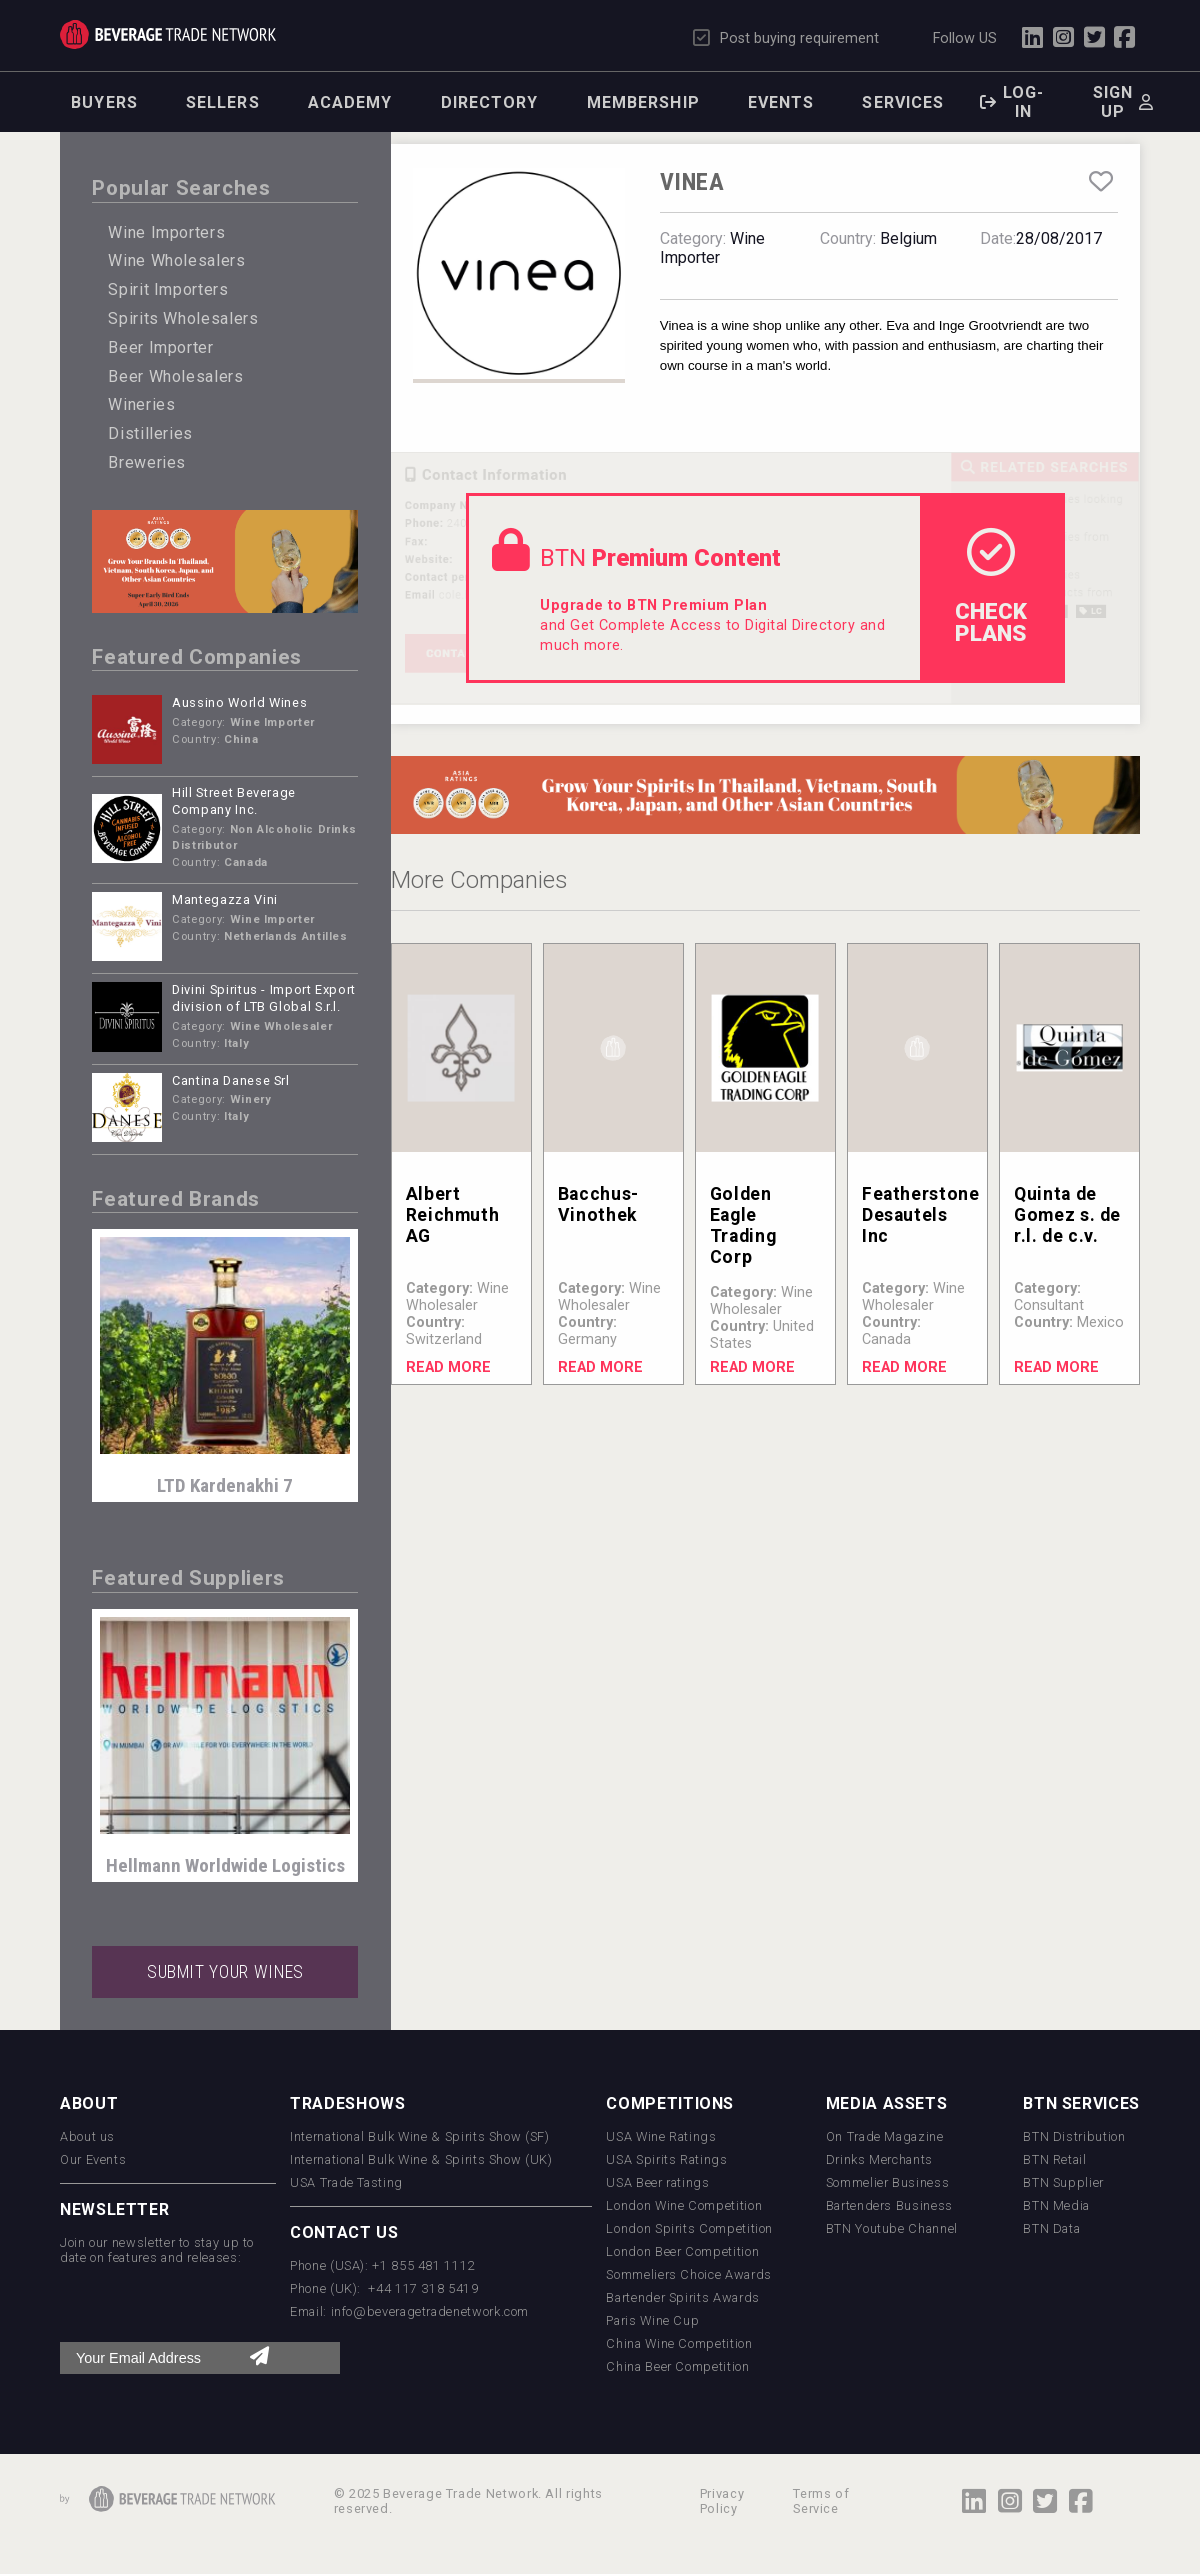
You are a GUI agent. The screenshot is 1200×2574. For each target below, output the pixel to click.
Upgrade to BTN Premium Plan (653, 605)
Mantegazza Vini (225, 899)
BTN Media (1056, 2205)
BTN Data (1051, 2228)
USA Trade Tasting (346, 2182)
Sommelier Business (888, 2182)
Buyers (104, 102)
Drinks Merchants (879, 2159)
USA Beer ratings (657, 2182)
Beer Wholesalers (175, 376)
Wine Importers (166, 232)
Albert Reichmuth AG (453, 1215)
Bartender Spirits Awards (682, 2297)
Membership (643, 102)
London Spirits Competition (689, 2228)
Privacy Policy (722, 2501)
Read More (448, 1367)
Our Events (93, 2159)
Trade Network (168, 34)
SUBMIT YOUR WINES (225, 1972)
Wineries (141, 404)
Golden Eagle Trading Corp (743, 1225)
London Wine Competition (684, 2205)
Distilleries (150, 433)
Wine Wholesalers (176, 260)
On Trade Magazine (885, 2136)
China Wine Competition (679, 2343)
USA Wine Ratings (661, 2136)
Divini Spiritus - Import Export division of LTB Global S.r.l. (264, 998)
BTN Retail (1054, 2159)
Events (781, 102)
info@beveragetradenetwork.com (430, 2311)
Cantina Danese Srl (231, 1080)
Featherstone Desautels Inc (921, 1215)
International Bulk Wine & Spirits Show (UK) (421, 2159)
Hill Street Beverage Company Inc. (234, 801)
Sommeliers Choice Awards (688, 2274)
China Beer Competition (677, 2366)
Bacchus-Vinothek (598, 1204)
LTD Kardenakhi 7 (225, 1485)
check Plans (991, 587)
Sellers (223, 102)
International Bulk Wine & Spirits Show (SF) (420, 2136)
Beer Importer (160, 347)
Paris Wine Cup (652, 2320)
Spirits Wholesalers (183, 318)
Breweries (147, 462)
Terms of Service (821, 2501)
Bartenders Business (889, 2205)
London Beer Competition (682, 2251)
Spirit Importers (168, 289)
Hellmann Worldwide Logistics (225, 1865)
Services (903, 102)
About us (87, 2136)
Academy (350, 102)
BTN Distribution (1074, 2136)
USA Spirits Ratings (666, 2159)
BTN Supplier (1063, 2182)
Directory (490, 102)
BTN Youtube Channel (892, 2228)
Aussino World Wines (239, 702)
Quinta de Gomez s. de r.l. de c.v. (1067, 1215)
